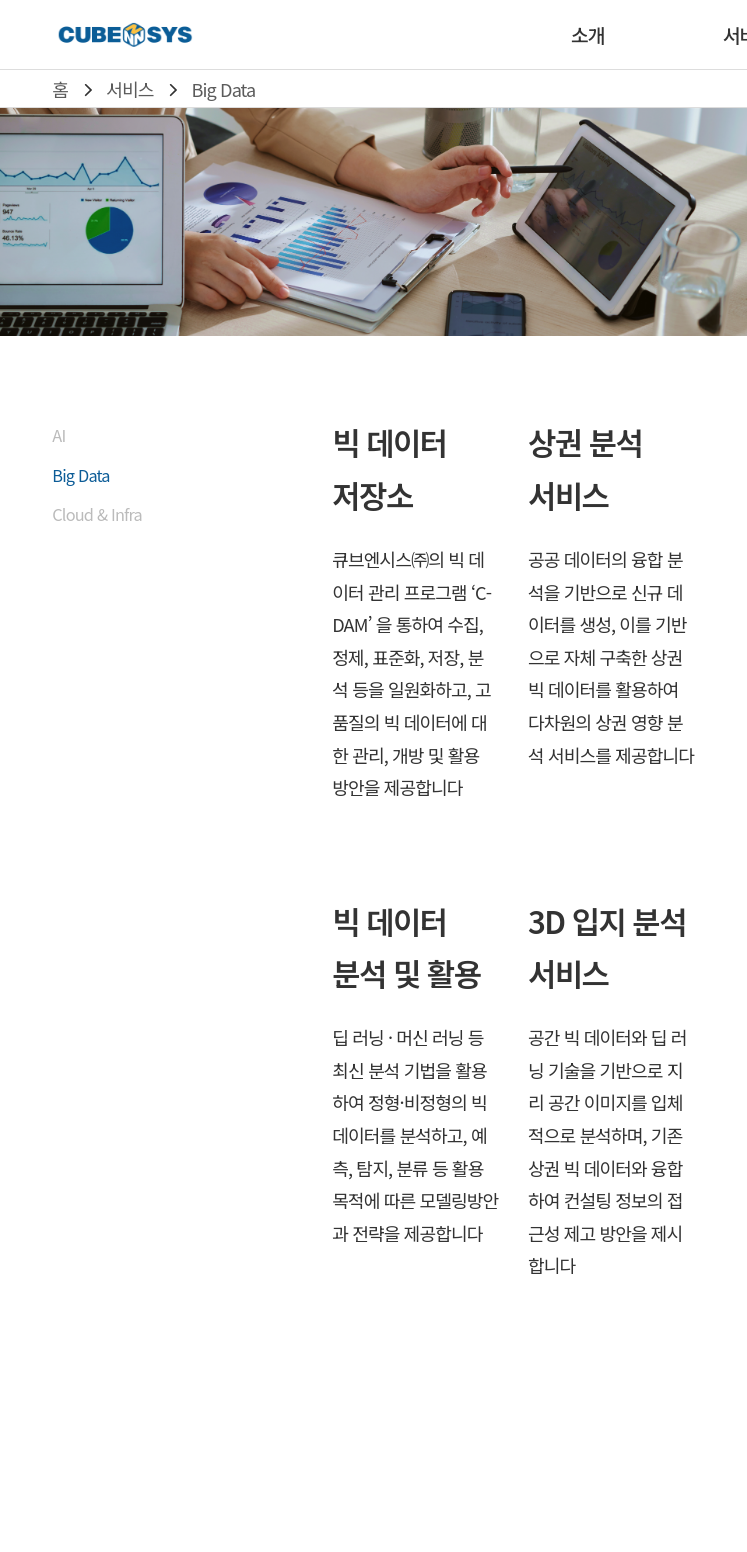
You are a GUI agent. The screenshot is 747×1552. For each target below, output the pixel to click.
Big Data (224, 89)
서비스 (129, 89)
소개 (587, 35)
